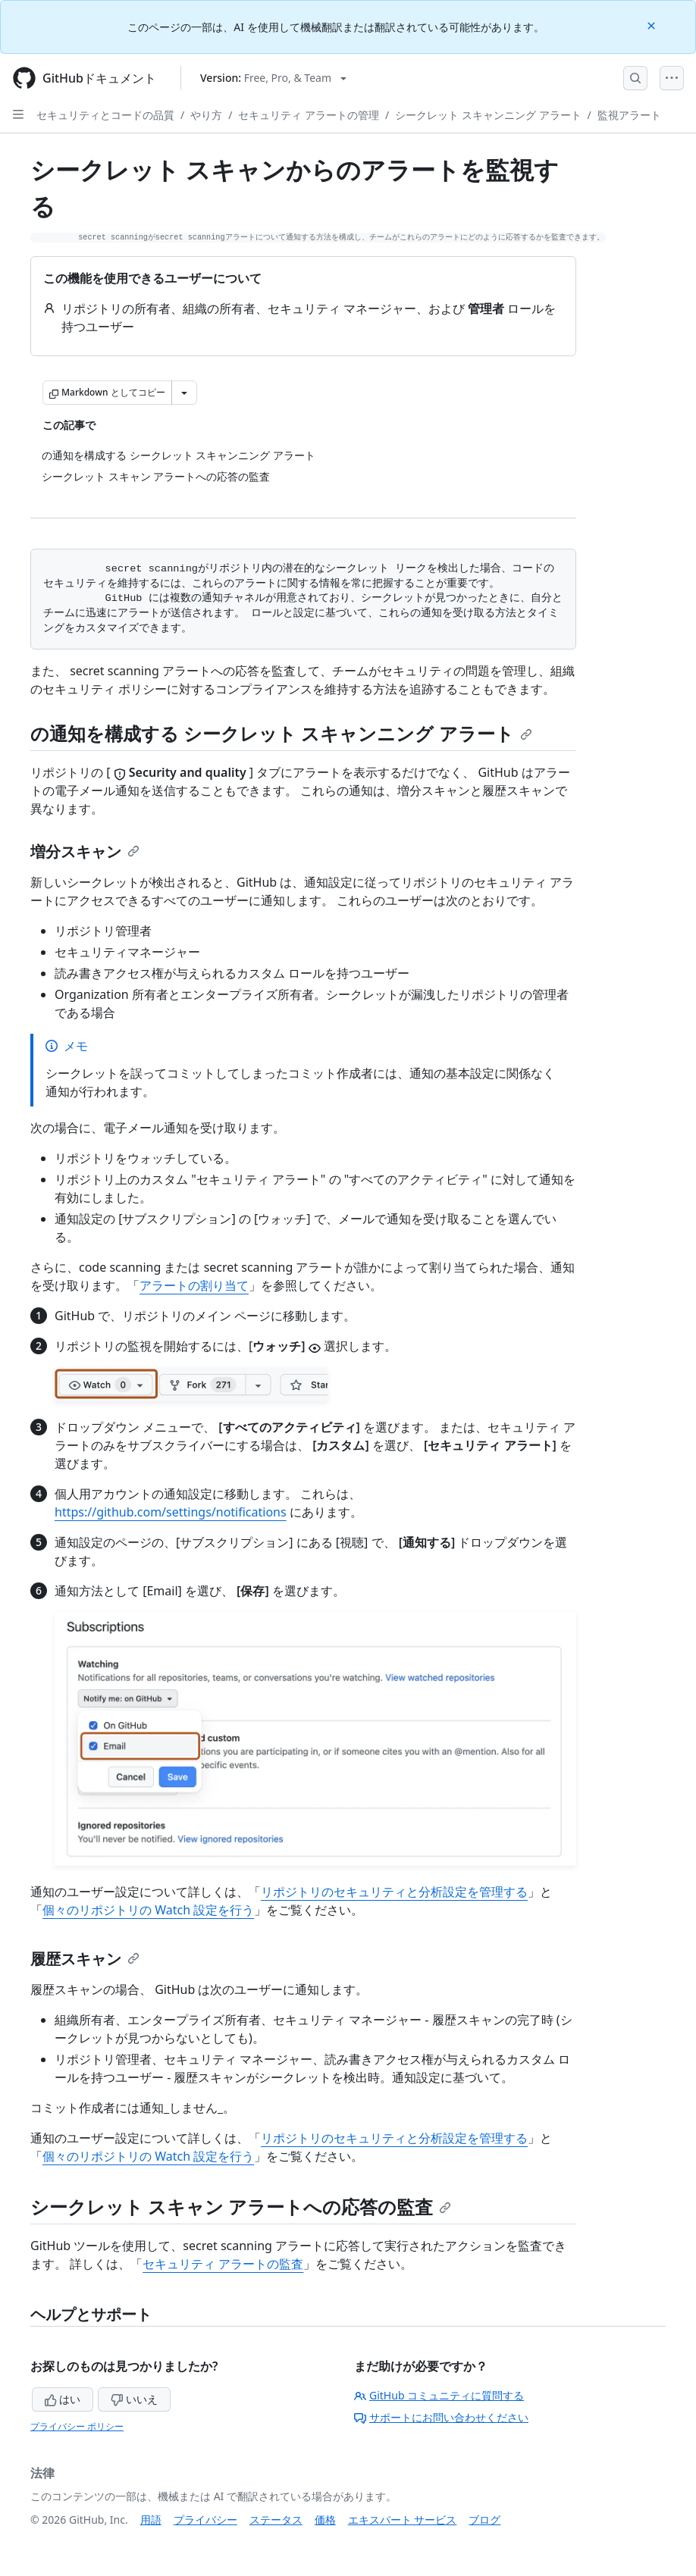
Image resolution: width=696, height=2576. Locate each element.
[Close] (653, 24)
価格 (325, 2519)
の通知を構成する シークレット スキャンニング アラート (281, 733)
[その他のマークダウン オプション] (184, 392)
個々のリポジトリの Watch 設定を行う (148, 1909)
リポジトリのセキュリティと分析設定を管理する (394, 1891)
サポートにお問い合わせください (441, 2417)
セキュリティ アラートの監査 (223, 2263)
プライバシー (205, 2519)
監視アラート (629, 115)
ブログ (484, 2519)
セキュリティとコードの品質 (105, 115)
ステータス (276, 2519)
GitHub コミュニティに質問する (439, 2395)
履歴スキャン (85, 1958)
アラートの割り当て (194, 1285)
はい (63, 2399)
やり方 (206, 115)
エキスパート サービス (402, 2519)
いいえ (134, 2399)
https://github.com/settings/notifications (171, 1512)
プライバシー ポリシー (77, 2426)
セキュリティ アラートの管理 (308, 115)
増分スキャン (85, 851)
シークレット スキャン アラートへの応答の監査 (240, 2206)
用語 (150, 2519)
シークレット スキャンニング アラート (488, 115)
